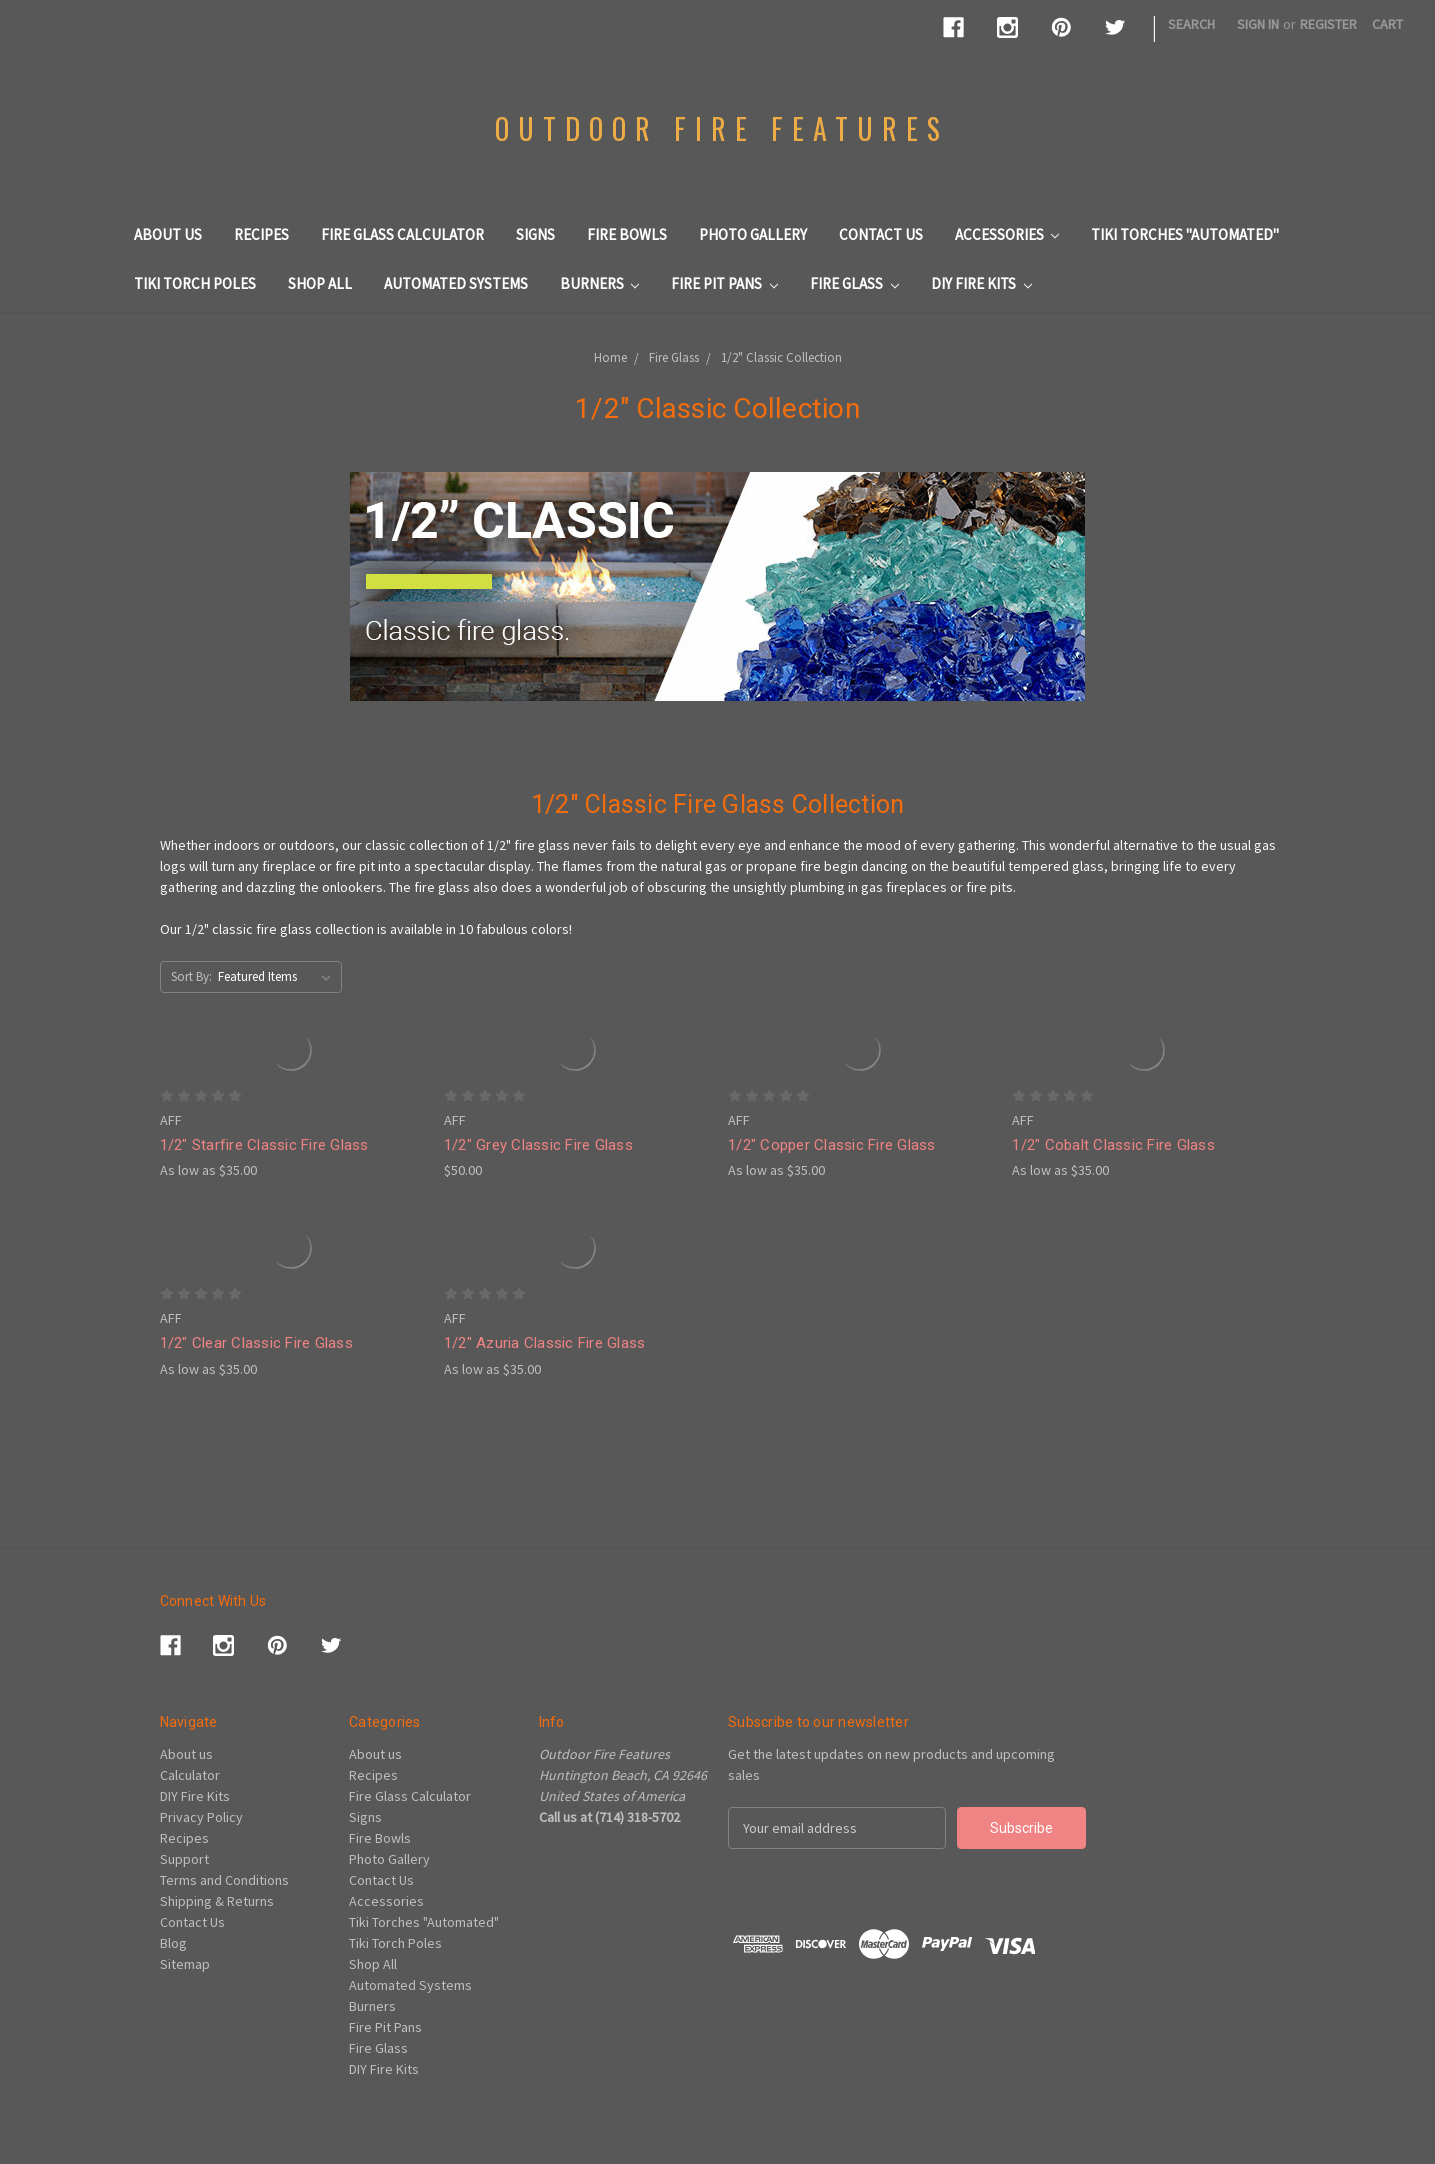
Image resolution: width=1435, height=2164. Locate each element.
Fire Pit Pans (724, 283)
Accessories (1007, 234)
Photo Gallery (753, 234)
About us (168, 234)
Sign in (1258, 24)
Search (1191, 24)
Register (1328, 24)
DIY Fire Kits (981, 283)
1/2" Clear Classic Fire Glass (256, 1343)
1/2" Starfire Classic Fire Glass (264, 1145)
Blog (173, 1943)
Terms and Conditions (224, 1880)
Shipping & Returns (217, 1901)
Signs (535, 234)
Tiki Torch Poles (195, 283)
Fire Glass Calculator (402, 234)
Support (184, 1859)
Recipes (261, 234)
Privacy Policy (201, 1817)
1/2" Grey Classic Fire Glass (538, 1145)
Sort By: (191, 976)
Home (610, 357)
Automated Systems (456, 283)
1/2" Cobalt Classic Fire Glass (1113, 1145)
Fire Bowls (627, 234)
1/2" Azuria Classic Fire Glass (545, 1343)
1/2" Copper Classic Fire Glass (832, 1145)
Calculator (190, 1775)
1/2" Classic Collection (781, 357)
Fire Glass (854, 283)
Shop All (320, 283)
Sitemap (185, 1964)
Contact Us (881, 234)
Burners (600, 283)
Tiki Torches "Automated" (1185, 234)
